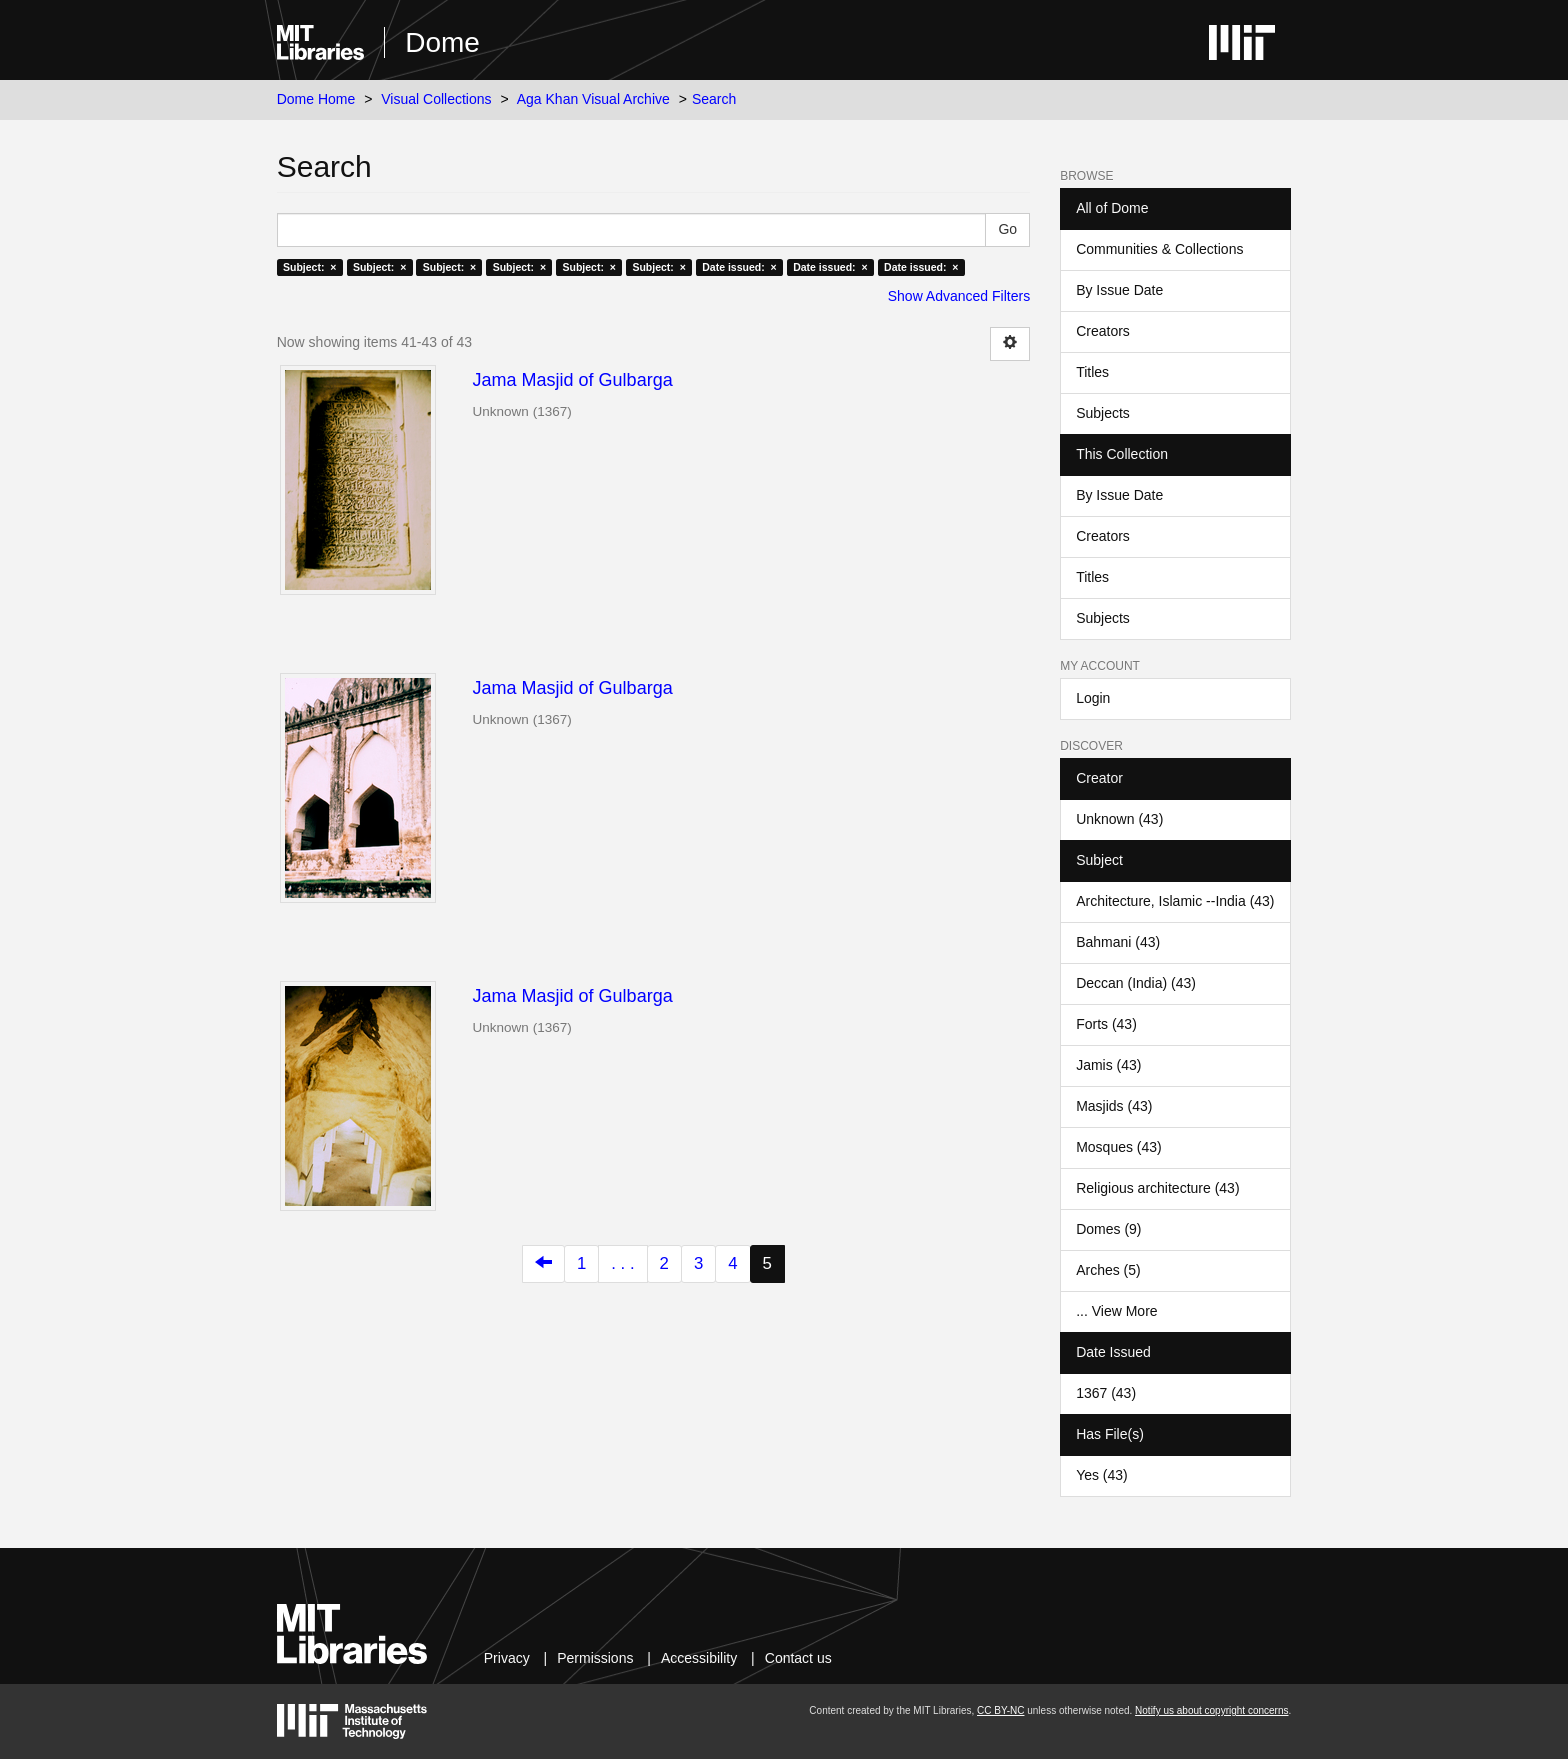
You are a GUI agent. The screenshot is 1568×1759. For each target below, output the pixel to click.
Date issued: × (739, 267)
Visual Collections (436, 99)
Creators (1103, 331)
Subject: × (309, 267)
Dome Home (316, 99)
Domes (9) (1108, 1229)
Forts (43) (1106, 1024)
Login (1093, 698)
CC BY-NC (1000, 1710)
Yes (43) (1102, 1475)
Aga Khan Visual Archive (593, 99)
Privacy (507, 1658)
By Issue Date (1119, 290)
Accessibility (699, 1658)
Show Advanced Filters (959, 296)
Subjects (1103, 413)
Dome (442, 42)
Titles (1092, 372)
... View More (1116, 1311)
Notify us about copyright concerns (1211, 1710)
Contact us (798, 1658)
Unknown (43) (1119, 819)
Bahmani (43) (1118, 942)
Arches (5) (1108, 1270)
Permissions (595, 1658)
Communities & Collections (1159, 249)
